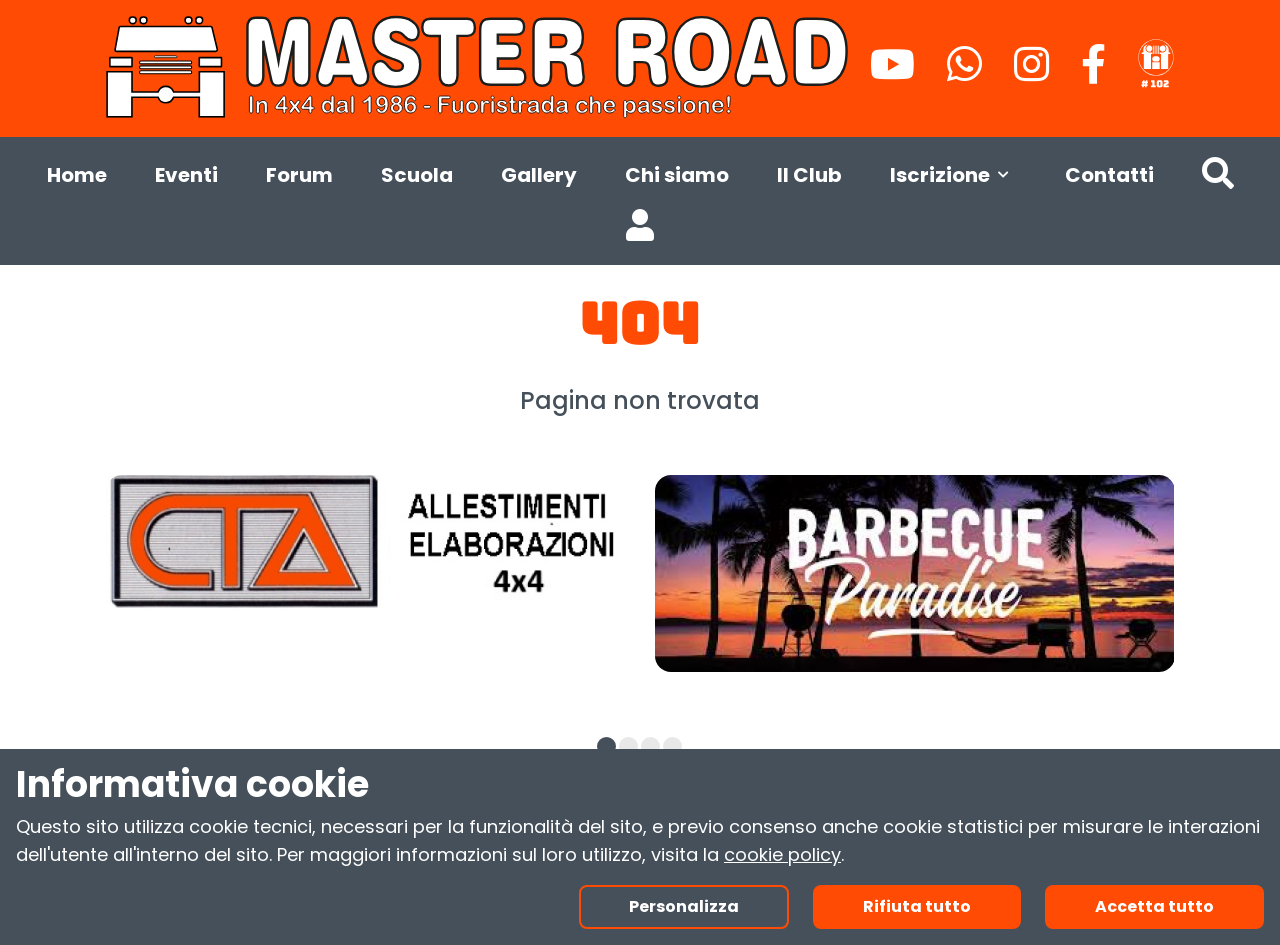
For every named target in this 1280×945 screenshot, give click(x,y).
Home (77, 175)
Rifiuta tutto (917, 906)
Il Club (809, 175)
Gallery (539, 175)
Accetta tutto (1154, 906)
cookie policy (782, 854)
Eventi (186, 175)
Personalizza (684, 906)
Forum (299, 175)
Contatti (1109, 175)
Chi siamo (677, 175)
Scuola (417, 175)
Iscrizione (953, 175)
